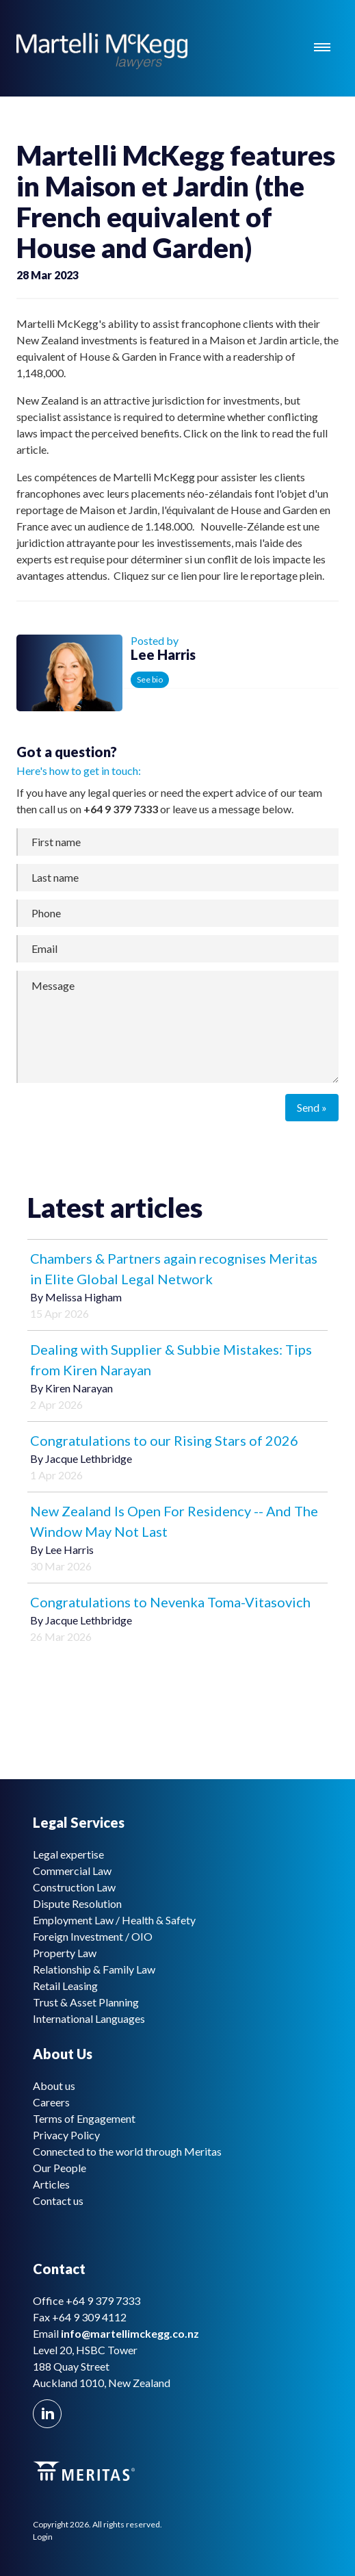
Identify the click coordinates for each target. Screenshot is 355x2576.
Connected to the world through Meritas (127, 2151)
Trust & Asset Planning (86, 2001)
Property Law (64, 1952)
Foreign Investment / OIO (93, 1936)
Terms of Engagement (84, 2118)
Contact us (58, 2200)
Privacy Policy (66, 2134)
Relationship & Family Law (94, 1969)
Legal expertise (68, 1854)
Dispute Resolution (77, 1903)
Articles (51, 2184)
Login (43, 2537)
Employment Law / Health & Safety (114, 1919)
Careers (51, 2101)
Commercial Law (72, 1870)
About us (54, 2085)
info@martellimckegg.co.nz (130, 2333)
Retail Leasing (65, 1985)
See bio (150, 679)
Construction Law (74, 1886)
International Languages (89, 2018)
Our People (59, 2167)
